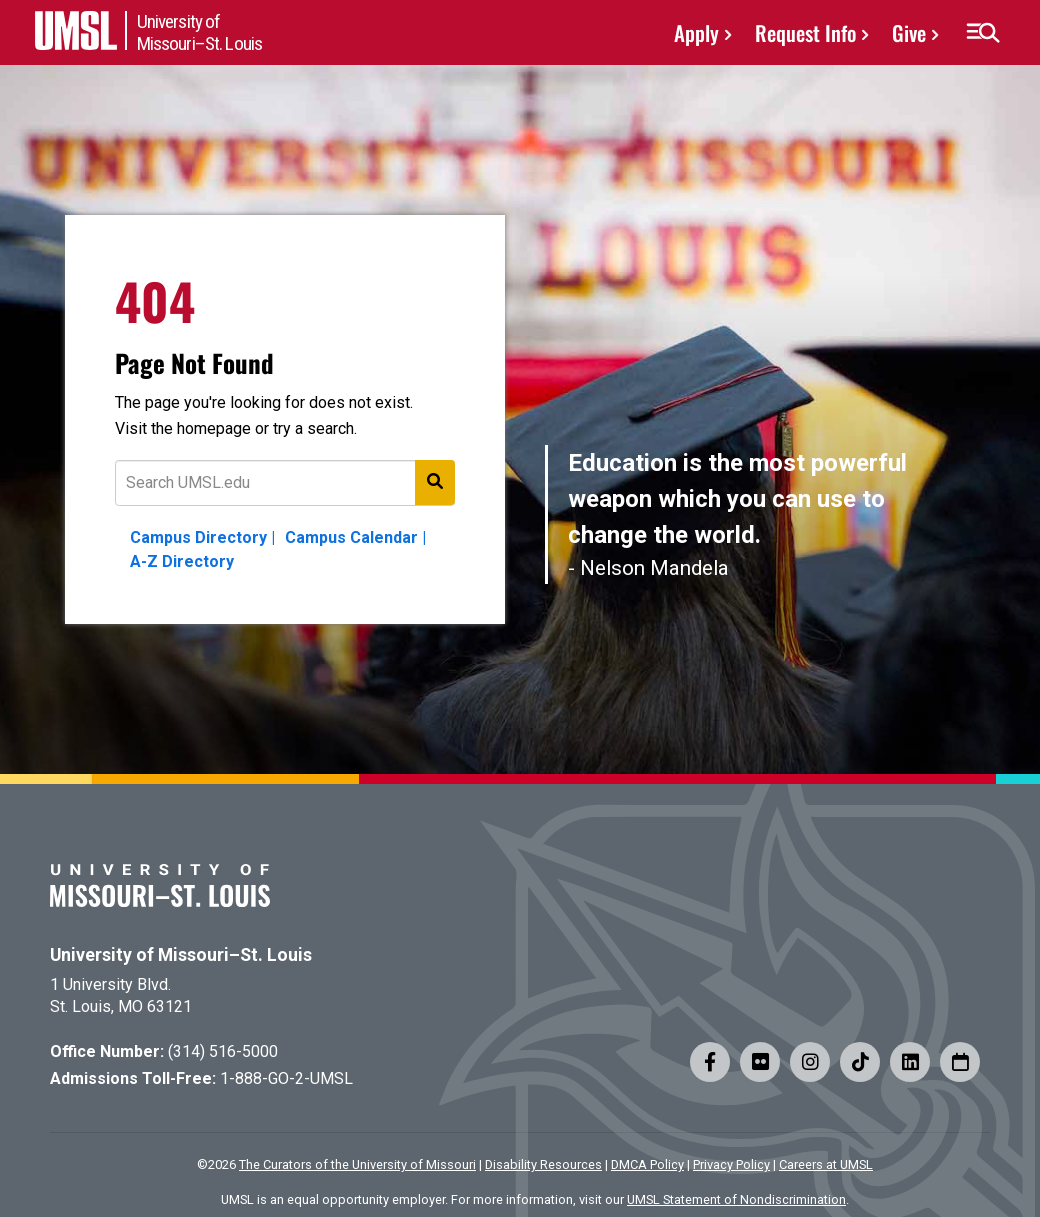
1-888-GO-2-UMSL (286, 1078)
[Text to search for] (285, 483)
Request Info (805, 32)
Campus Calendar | (355, 537)
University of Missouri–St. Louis (181, 955)
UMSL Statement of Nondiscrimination (736, 1199)
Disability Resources (543, 1164)
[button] (982, 33)
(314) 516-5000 (223, 1051)
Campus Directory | (202, 537)
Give (909, 32)
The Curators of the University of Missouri (357, 1164)
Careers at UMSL (826, 1164)
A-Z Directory (182, 561)
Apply (696, 32)
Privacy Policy (731, 1164)
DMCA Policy (647, 1164)
